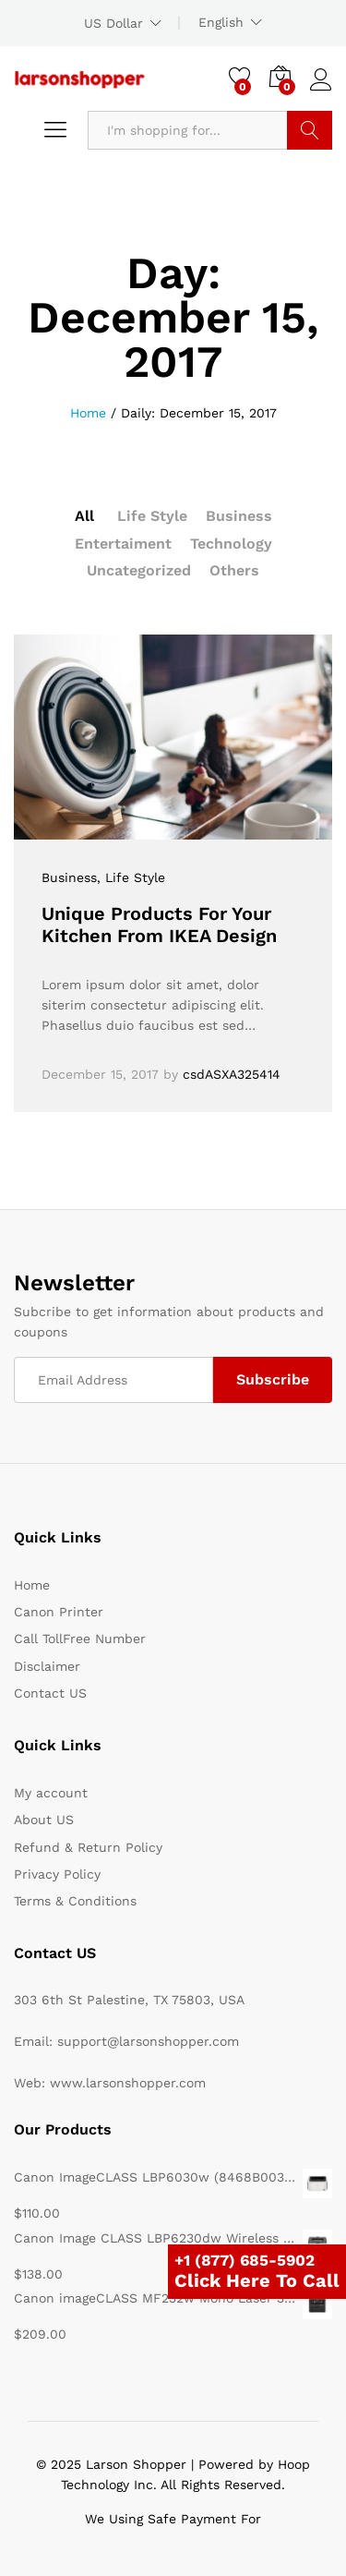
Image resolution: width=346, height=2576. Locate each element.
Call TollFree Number (80, 1638)
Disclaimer (47, 1666)
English (221, 22)
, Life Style (131, 877)
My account (51, 1792)
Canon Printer (58, 1611)
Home (32, 1585)
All (84, 516)
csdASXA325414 (231, 1074)
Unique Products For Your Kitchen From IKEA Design (159, 924)
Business (239, 516)
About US (44, 1819)
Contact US (50, 1693)
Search (309, 130)
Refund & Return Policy (88, 1847)
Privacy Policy (57, 1874)
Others (234, 570)
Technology (231, 543)
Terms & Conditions (75, 1900)
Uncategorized (139, 570)
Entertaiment (123, 543)
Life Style (152, 516)
